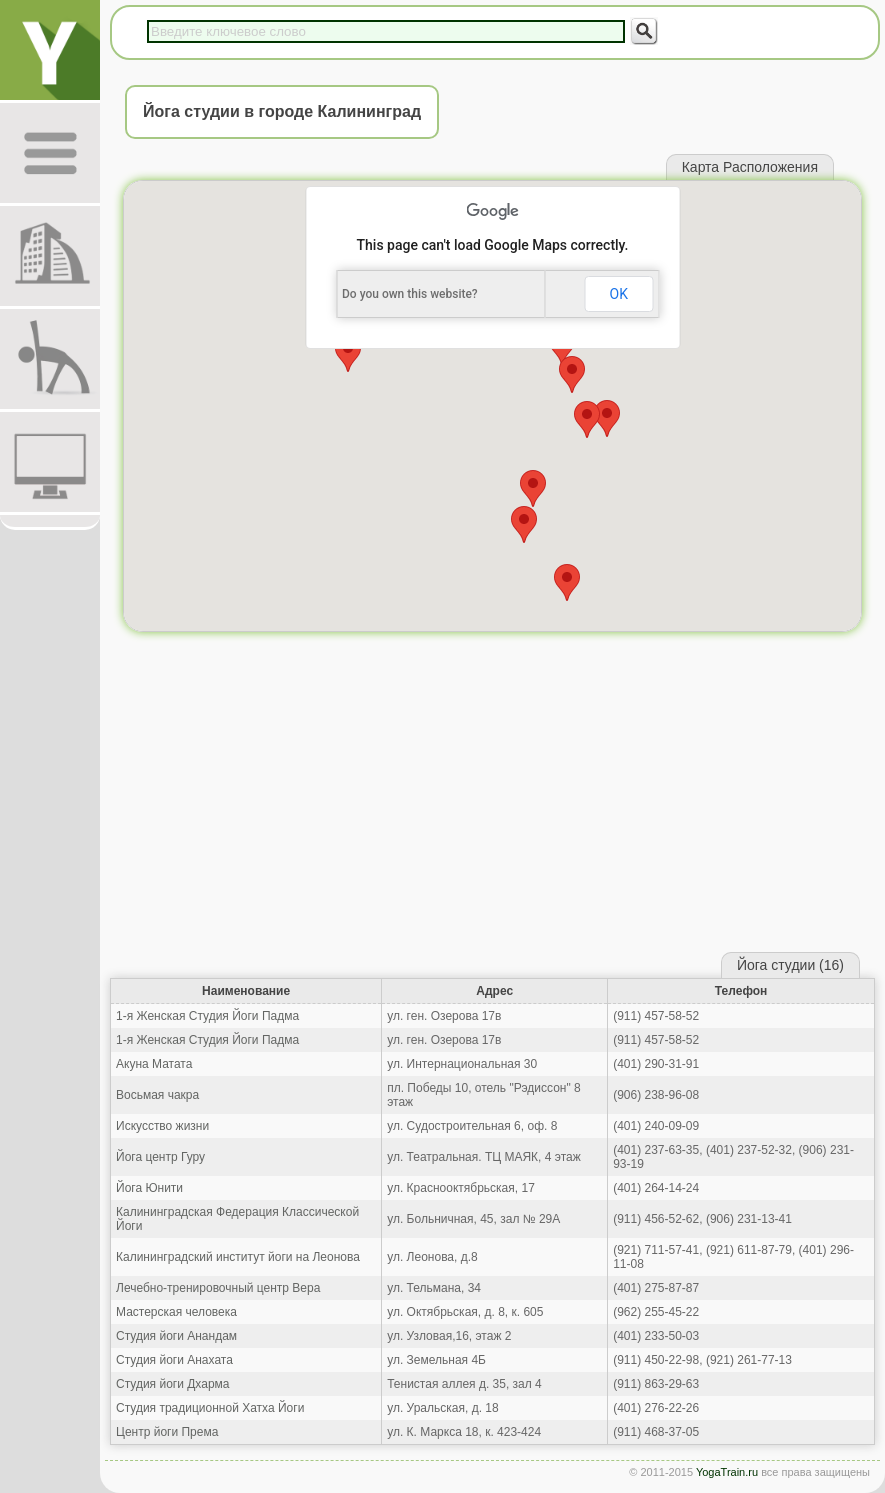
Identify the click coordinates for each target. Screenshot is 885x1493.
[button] (524, 524)
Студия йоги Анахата (174, 1360)
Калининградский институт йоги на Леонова (238, 1257)
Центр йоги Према (167, 1432)
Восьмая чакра (157, 1095)
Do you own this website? (410, 294)
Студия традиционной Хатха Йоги (210, 1408)
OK (619, 294)
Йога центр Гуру (160, 1157)
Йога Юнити (149, 1188)
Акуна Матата (154, 1064)
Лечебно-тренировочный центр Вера (218, 1288)
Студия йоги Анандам (176, 1336)
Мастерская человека (176, 1312)
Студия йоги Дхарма (173, 1384)
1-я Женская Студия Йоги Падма (207, 1016)
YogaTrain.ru (727, 1472)
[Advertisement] (492, 797)
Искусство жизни (162, 1126)
